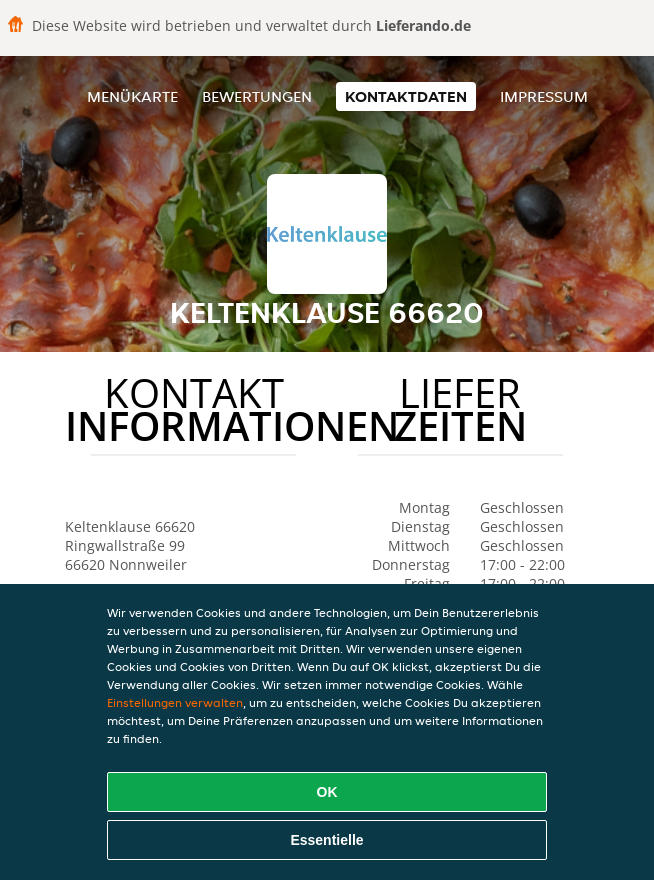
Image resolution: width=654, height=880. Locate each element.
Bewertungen (257, 96)
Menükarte (132, 96)
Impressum (544, 96)
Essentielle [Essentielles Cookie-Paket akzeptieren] (326, 840)
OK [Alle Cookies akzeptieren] (327, 792)
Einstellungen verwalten (175, 702)
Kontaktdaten (406, 96)
